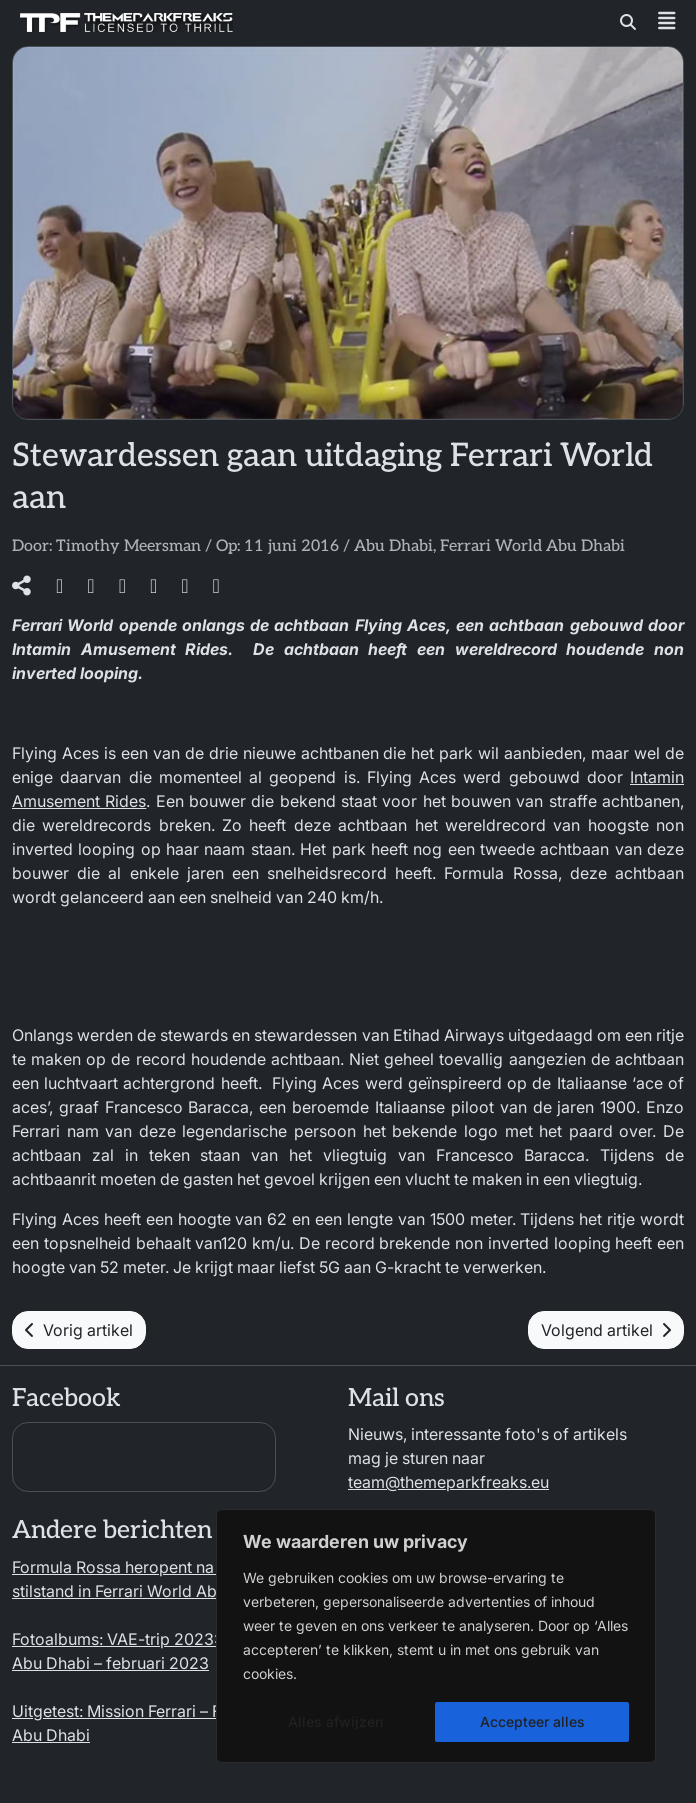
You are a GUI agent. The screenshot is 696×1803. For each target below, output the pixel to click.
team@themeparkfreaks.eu (448, 1482)
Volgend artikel (606, 1330)
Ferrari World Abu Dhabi (532, 546)
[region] (436, 1636)
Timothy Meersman (128, 546)
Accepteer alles (532, 1721)
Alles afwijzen (335, 1721)
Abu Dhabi (393, 546)
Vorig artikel (79, 1330)
